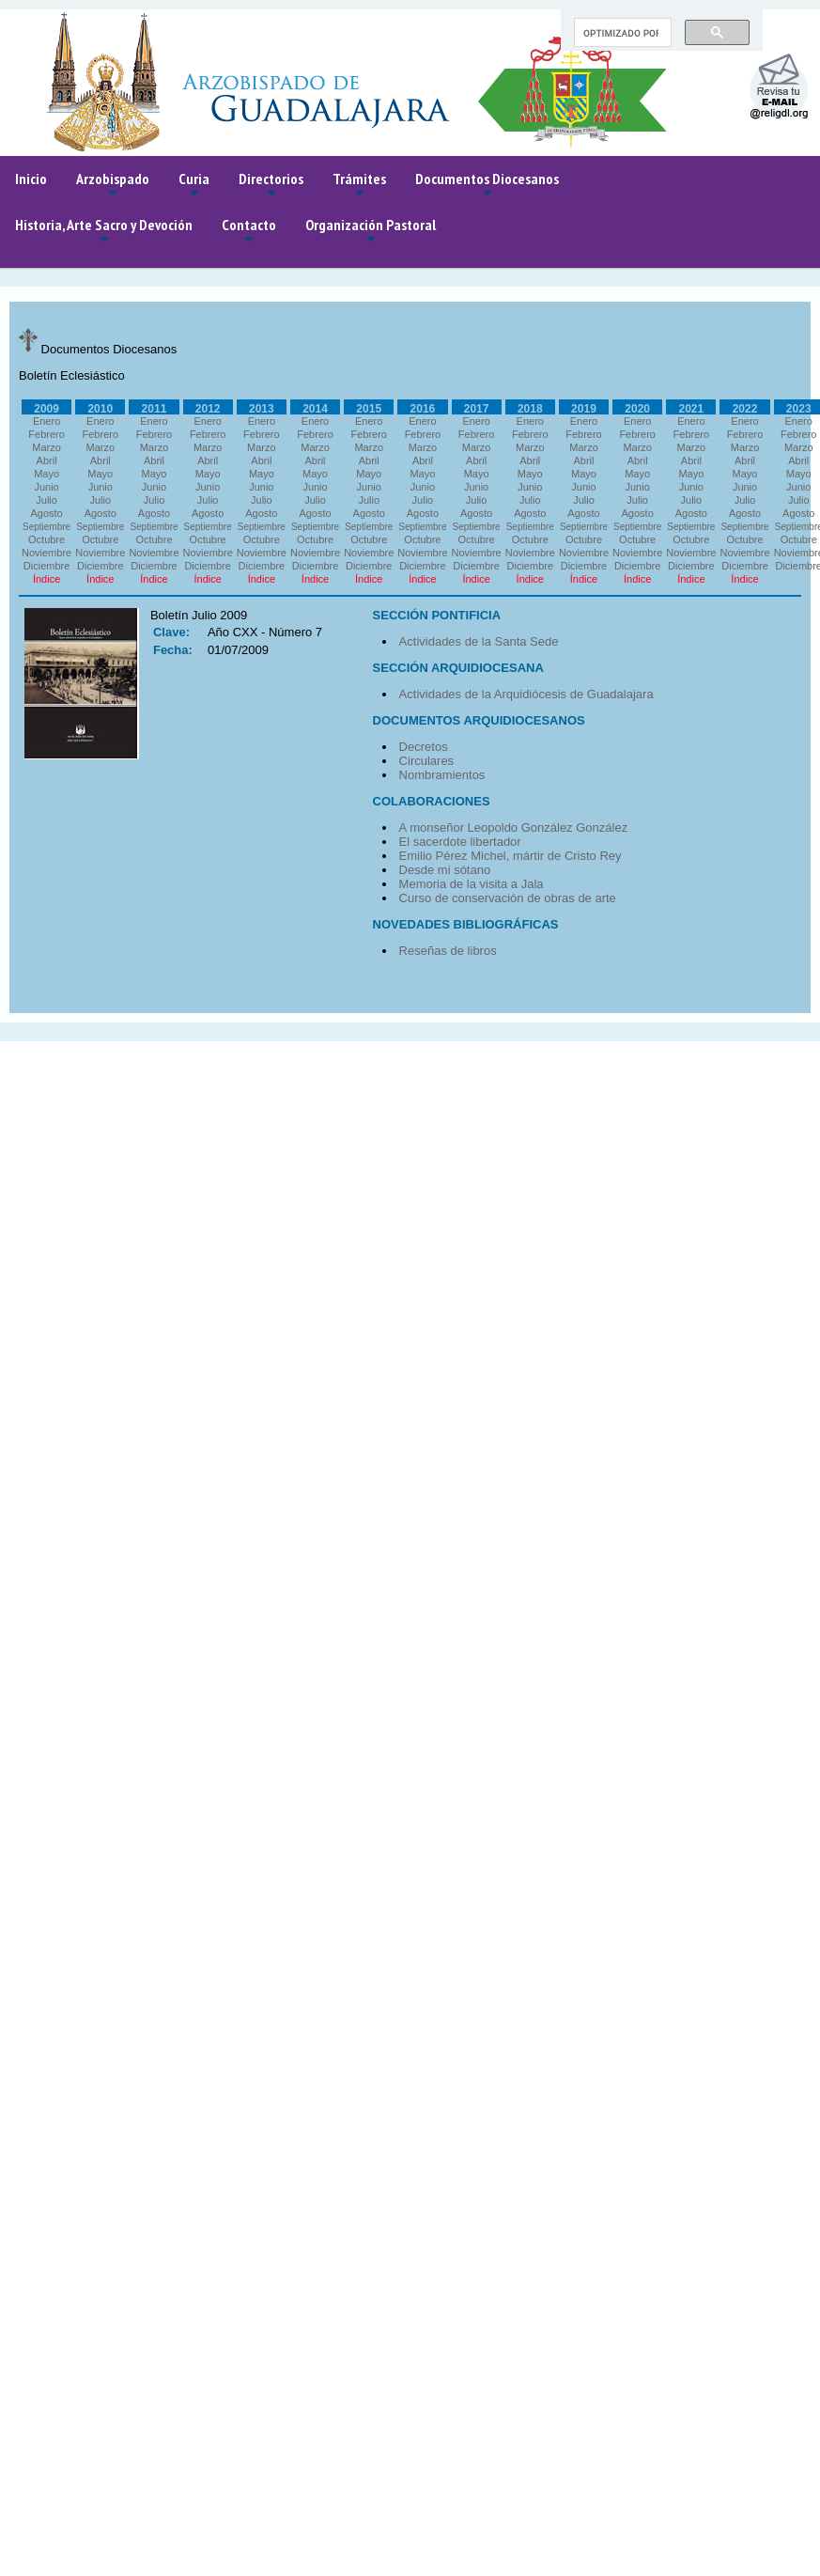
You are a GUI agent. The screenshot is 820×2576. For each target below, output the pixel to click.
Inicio (31, 178)
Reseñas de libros (448, 951)
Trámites (359, 185)
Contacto (249, 231)
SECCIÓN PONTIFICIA (437, 615)
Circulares (427, 761)
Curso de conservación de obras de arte (507, 898)
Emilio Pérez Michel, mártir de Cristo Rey (510, 856)
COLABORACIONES (431, 801)
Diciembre (46, 565)
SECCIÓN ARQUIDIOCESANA (458, 668)
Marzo (46, 447)
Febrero (46, 434)
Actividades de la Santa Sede (479, 641)
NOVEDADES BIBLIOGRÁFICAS (466, 924)
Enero (46, 421)
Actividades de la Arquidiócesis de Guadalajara (526, 694)
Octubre (46, 539)
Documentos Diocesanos (487, 185)
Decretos (423, 747)
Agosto (46, 513)
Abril (47, 460)
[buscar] (620, 32)
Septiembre (46, 527)
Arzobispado (112, 185)
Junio (46, 486)
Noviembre (46, 552)
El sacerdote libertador (460, 842)
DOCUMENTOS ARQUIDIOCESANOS (479, 720)
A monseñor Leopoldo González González (513, 827)
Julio (46, 500)
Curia (193, 185)
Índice (46, 579)
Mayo (46, 473)
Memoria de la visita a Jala (471, 884)
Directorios (271, 185)
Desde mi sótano (445, 870)
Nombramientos (442, 775)
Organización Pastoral (370, 231)
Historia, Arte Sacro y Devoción (104, 231)
